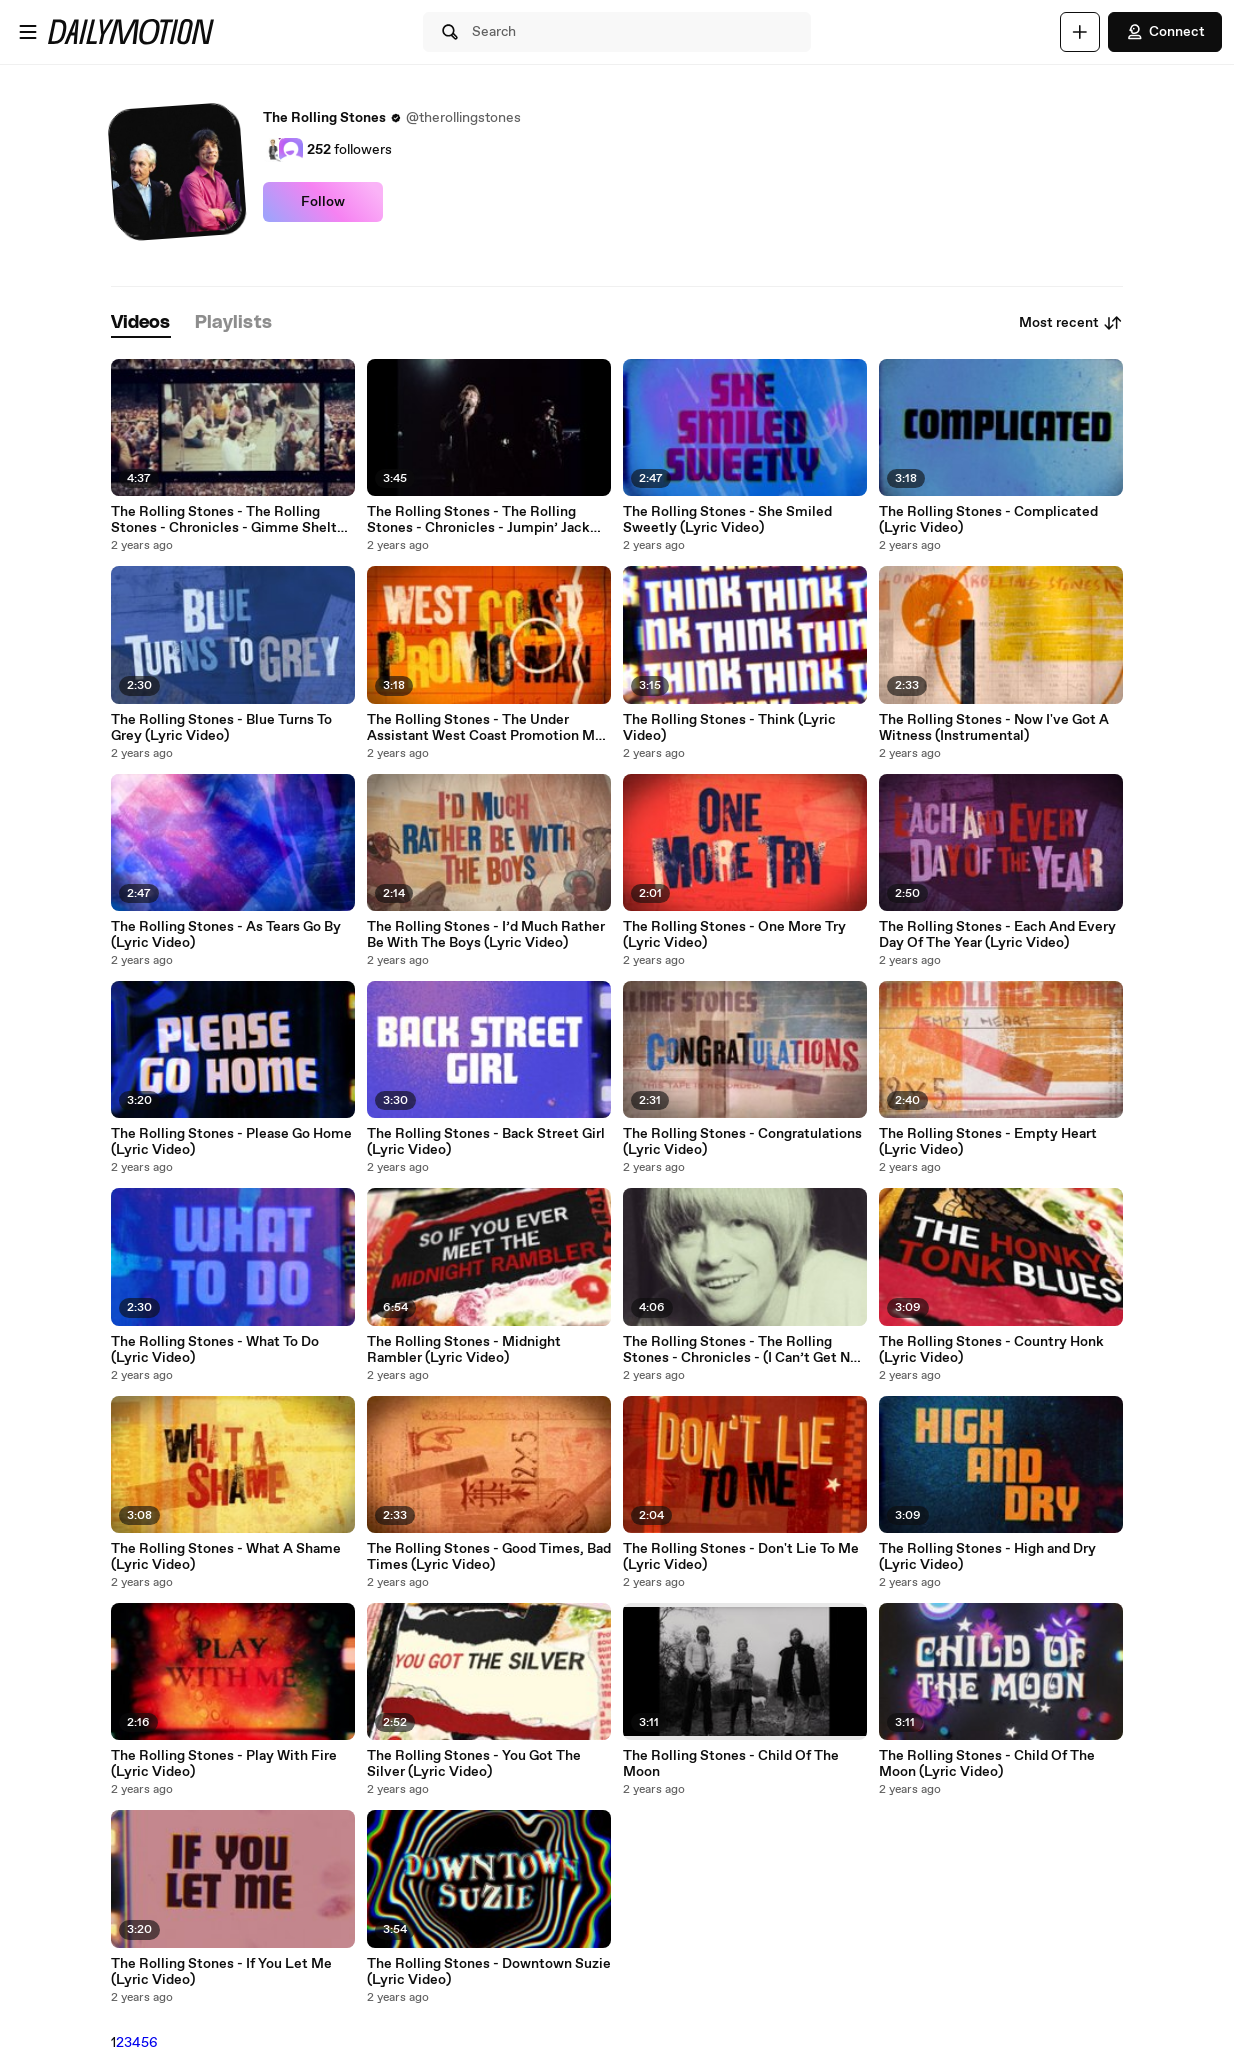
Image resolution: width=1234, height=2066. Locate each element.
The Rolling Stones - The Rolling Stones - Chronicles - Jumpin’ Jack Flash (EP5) (478, 520)
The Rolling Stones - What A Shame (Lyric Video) (226, 1557)
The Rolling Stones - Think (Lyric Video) (729, 728)
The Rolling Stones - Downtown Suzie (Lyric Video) (489, 1972)
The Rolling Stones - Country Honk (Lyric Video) (991, 1350)
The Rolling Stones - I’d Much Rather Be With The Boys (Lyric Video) (486, 935)
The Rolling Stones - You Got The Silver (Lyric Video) (474, 1764)
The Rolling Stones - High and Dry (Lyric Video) (987, 1557)
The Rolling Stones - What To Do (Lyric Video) (215, 1350)
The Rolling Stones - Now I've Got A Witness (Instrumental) (994, 728)
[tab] (141, 323)
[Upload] (1080, 32)
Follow (323, 202)
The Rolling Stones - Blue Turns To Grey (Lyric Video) (221, 728)
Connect (1165, 32)
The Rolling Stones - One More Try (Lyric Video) (734, 935)
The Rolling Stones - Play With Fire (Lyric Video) (224, 1764)
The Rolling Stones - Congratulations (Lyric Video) (742, 1142)
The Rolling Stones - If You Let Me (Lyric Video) (221, 1972)
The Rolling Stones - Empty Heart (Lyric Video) (988, 1142)
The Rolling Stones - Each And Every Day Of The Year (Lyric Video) (997, 935)
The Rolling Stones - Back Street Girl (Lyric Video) (486, 1142)
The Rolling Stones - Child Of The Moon (731, 1764)
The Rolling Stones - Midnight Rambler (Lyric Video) (464, 1350)
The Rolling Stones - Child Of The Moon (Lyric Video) (987, 1764)
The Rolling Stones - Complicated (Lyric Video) (988, 520)
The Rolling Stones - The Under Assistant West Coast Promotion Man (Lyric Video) (488, 728)
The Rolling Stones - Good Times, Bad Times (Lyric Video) (489, 1557)
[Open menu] (28, 32)
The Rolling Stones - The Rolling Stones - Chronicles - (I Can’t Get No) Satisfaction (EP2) (743, 1350)
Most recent (1071, 323)
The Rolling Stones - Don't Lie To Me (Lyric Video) (741, 1557)
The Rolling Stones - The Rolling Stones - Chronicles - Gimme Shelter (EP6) (230, 520)
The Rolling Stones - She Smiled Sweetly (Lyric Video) (727, 520)
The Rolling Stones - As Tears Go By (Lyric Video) (226, 935)
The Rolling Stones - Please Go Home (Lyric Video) (231, 1142)
